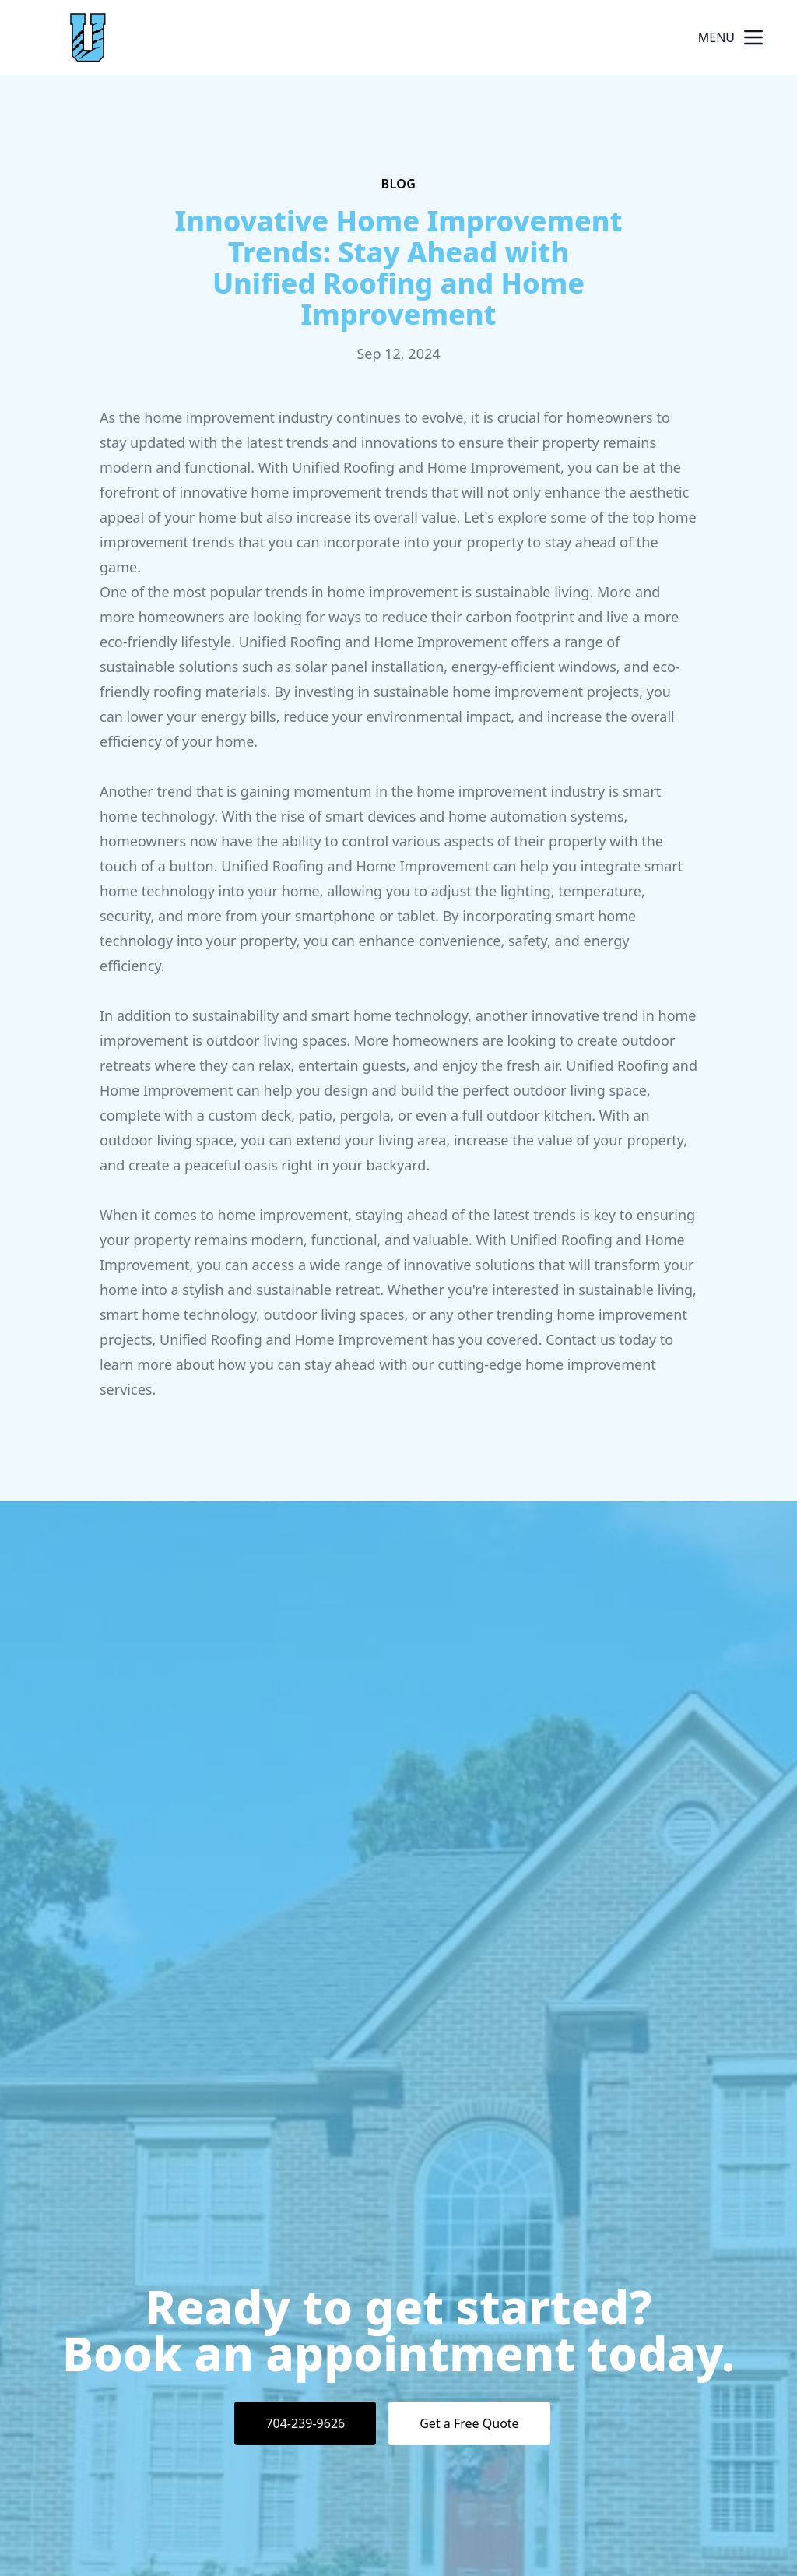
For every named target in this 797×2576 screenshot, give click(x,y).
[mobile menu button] (753, 37)
